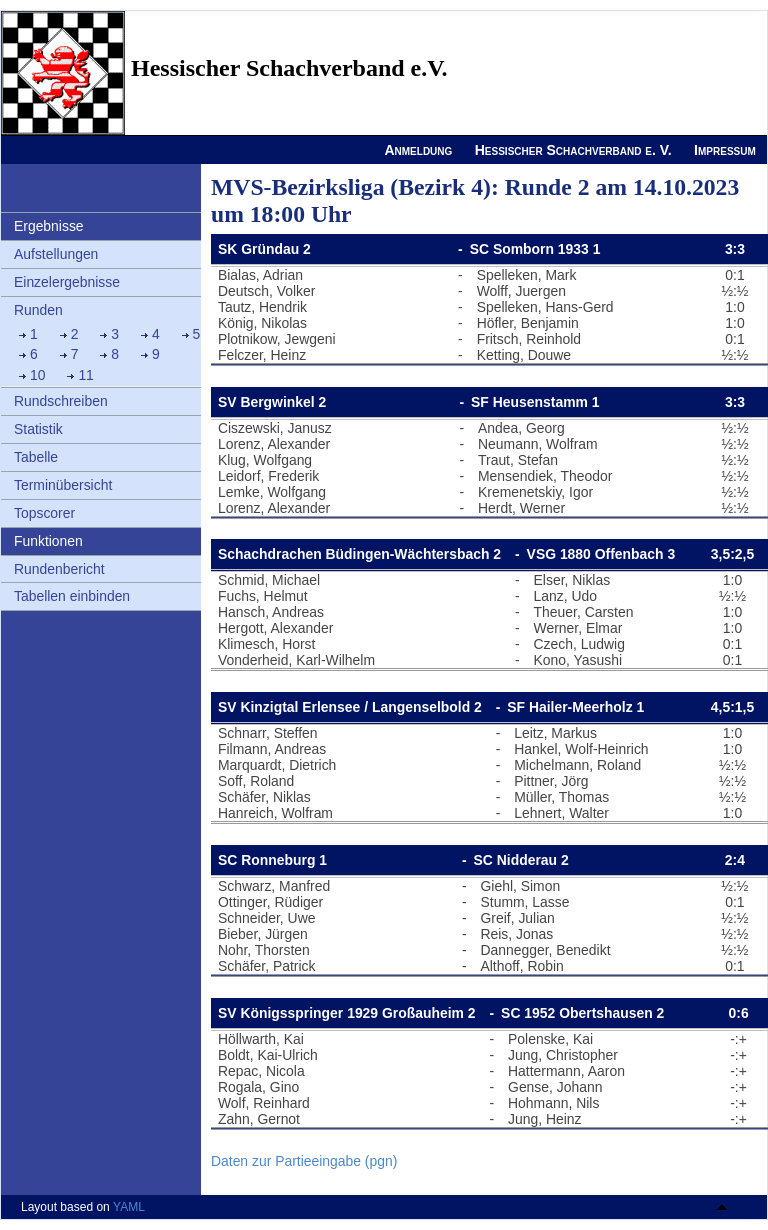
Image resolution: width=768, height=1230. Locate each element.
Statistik (38, 429)
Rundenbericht (59, 569)
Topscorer (44, 513)
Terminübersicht (63, 485)
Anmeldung (418, 150)
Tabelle (36, 457)
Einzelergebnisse (67, 282)
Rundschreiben (61, 401)
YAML (129, 1207)
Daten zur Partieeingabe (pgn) (304, 1161)
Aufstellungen (56, 254)
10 (38, 375)
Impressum (725, 150)
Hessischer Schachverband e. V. (573, 150)
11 (86, 375)
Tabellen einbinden (72, 596)
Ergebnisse (49, 226)
